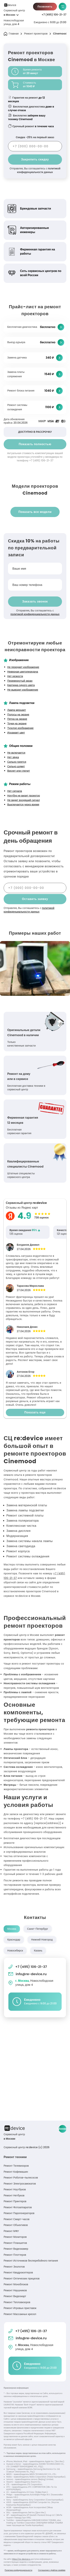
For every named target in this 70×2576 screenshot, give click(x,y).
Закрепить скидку (35, 159)
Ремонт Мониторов (15, 2237)
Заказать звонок (35, 601)
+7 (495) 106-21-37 (54, 14)
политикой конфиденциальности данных (38, 170)
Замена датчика (17, 357)
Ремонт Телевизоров (16, 2166)
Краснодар (13, 1939)
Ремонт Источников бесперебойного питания (31, 2260)
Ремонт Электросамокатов (20, 2183)
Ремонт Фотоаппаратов (18, 2207)
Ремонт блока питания (20, 390)
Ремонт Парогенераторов (19, 2213)
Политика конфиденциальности (18, 2570)
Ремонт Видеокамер (16, 2249)
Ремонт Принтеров (15, 2201)
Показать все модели (35, 512)
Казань (38, 1950)
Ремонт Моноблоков (16, 2284)
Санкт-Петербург (37, 1929)
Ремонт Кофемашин (16, 2172)
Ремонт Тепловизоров (17, 2302)
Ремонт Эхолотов (14, 2266)
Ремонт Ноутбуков (15, 2189)
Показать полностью (35, 444)
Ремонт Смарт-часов (16, 2219)
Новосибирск (15, 1950)
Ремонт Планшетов (15, 2243)
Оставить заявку (35, 899)
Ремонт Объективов (16, 2225)
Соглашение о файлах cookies (51, 2570)
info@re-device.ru (27, 1974)
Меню (62, 2129)
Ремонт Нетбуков (14, 2195)
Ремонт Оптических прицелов (22, 2278)
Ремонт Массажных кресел (20, 2314)
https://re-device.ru (21, 2559)
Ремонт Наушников (15, 2290)
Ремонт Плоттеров (15, 2255)
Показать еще (35, 1412)
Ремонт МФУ (11, 2231)
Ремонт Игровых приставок (20, 2308)
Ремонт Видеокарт (15, 2296)
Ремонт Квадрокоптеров (18, 2272)
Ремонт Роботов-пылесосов (21, 2177)
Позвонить (45, 6)
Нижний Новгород (42, 1939)
